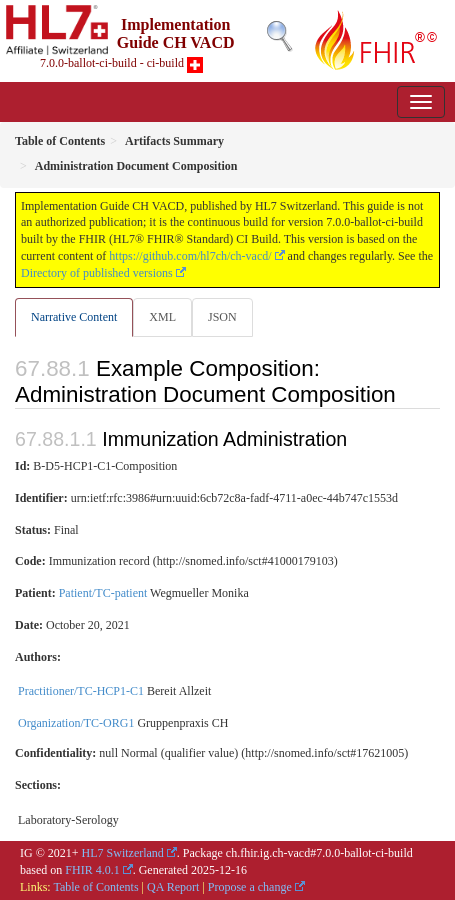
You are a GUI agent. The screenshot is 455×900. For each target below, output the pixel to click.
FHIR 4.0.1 (92, 870)
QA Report (173, 887)
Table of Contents (95, 887)
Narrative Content (74, 317)
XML (162, 317)
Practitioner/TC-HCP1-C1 (81, 691)
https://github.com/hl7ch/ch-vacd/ (190, 256)
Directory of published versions (97, 273)
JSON (222, 317)
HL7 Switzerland (123, 853)
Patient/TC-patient (103, 593)
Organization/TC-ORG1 (76, 723)
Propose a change (250, 887)
